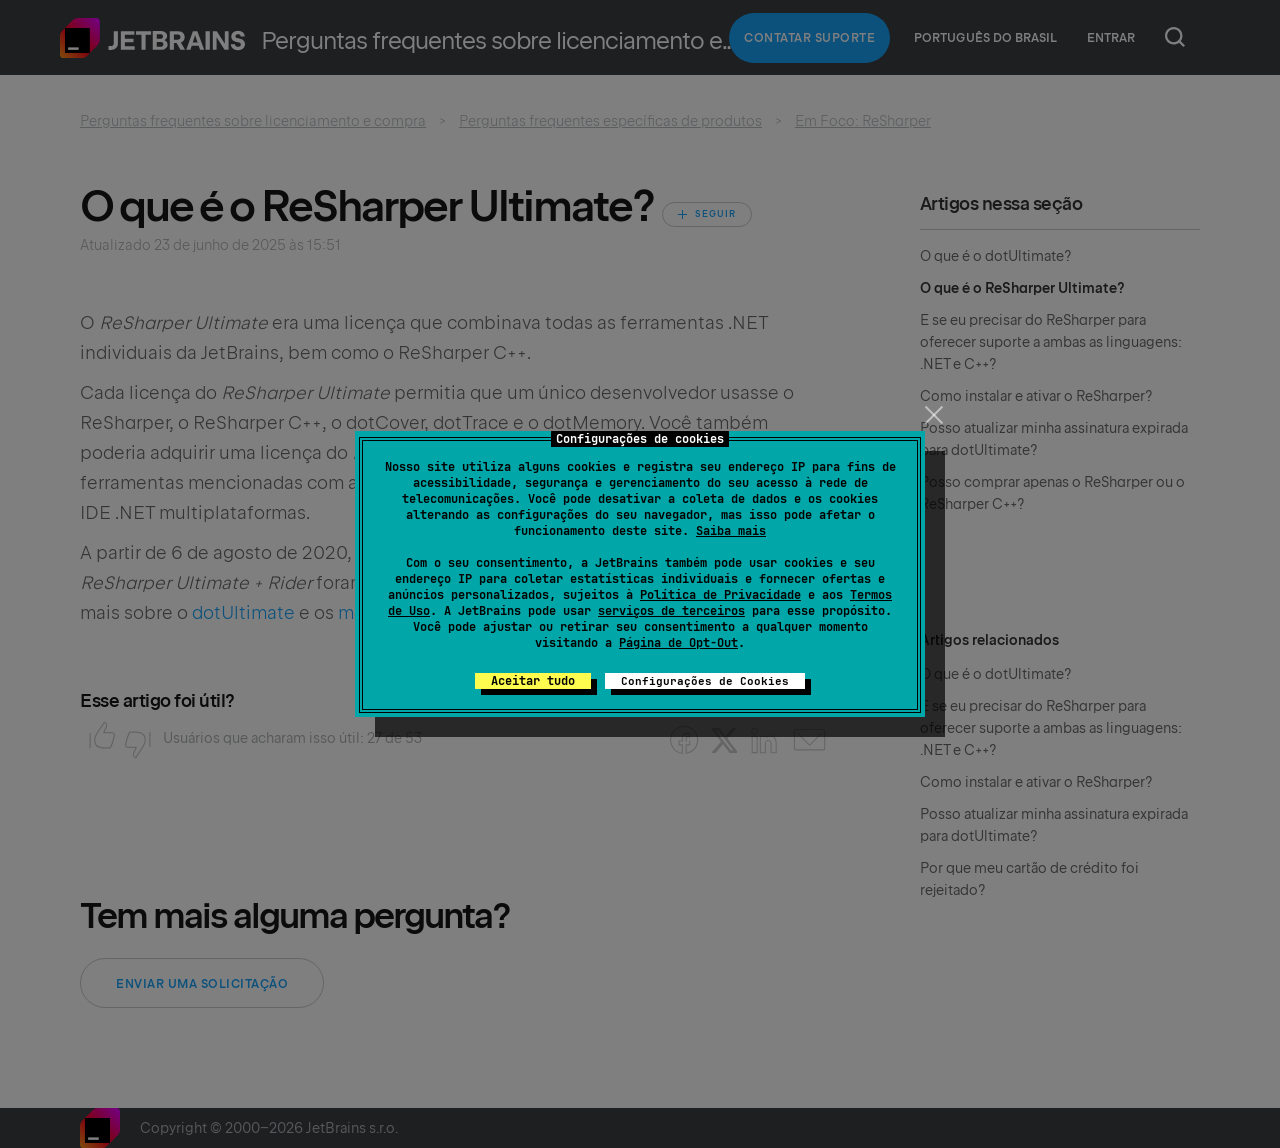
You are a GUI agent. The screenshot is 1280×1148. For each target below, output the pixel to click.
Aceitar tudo (533, 681)
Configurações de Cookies (705, 681)
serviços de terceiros (671, 611)
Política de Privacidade (720, 595)
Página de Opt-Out (678, 643)
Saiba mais (731, 531)
